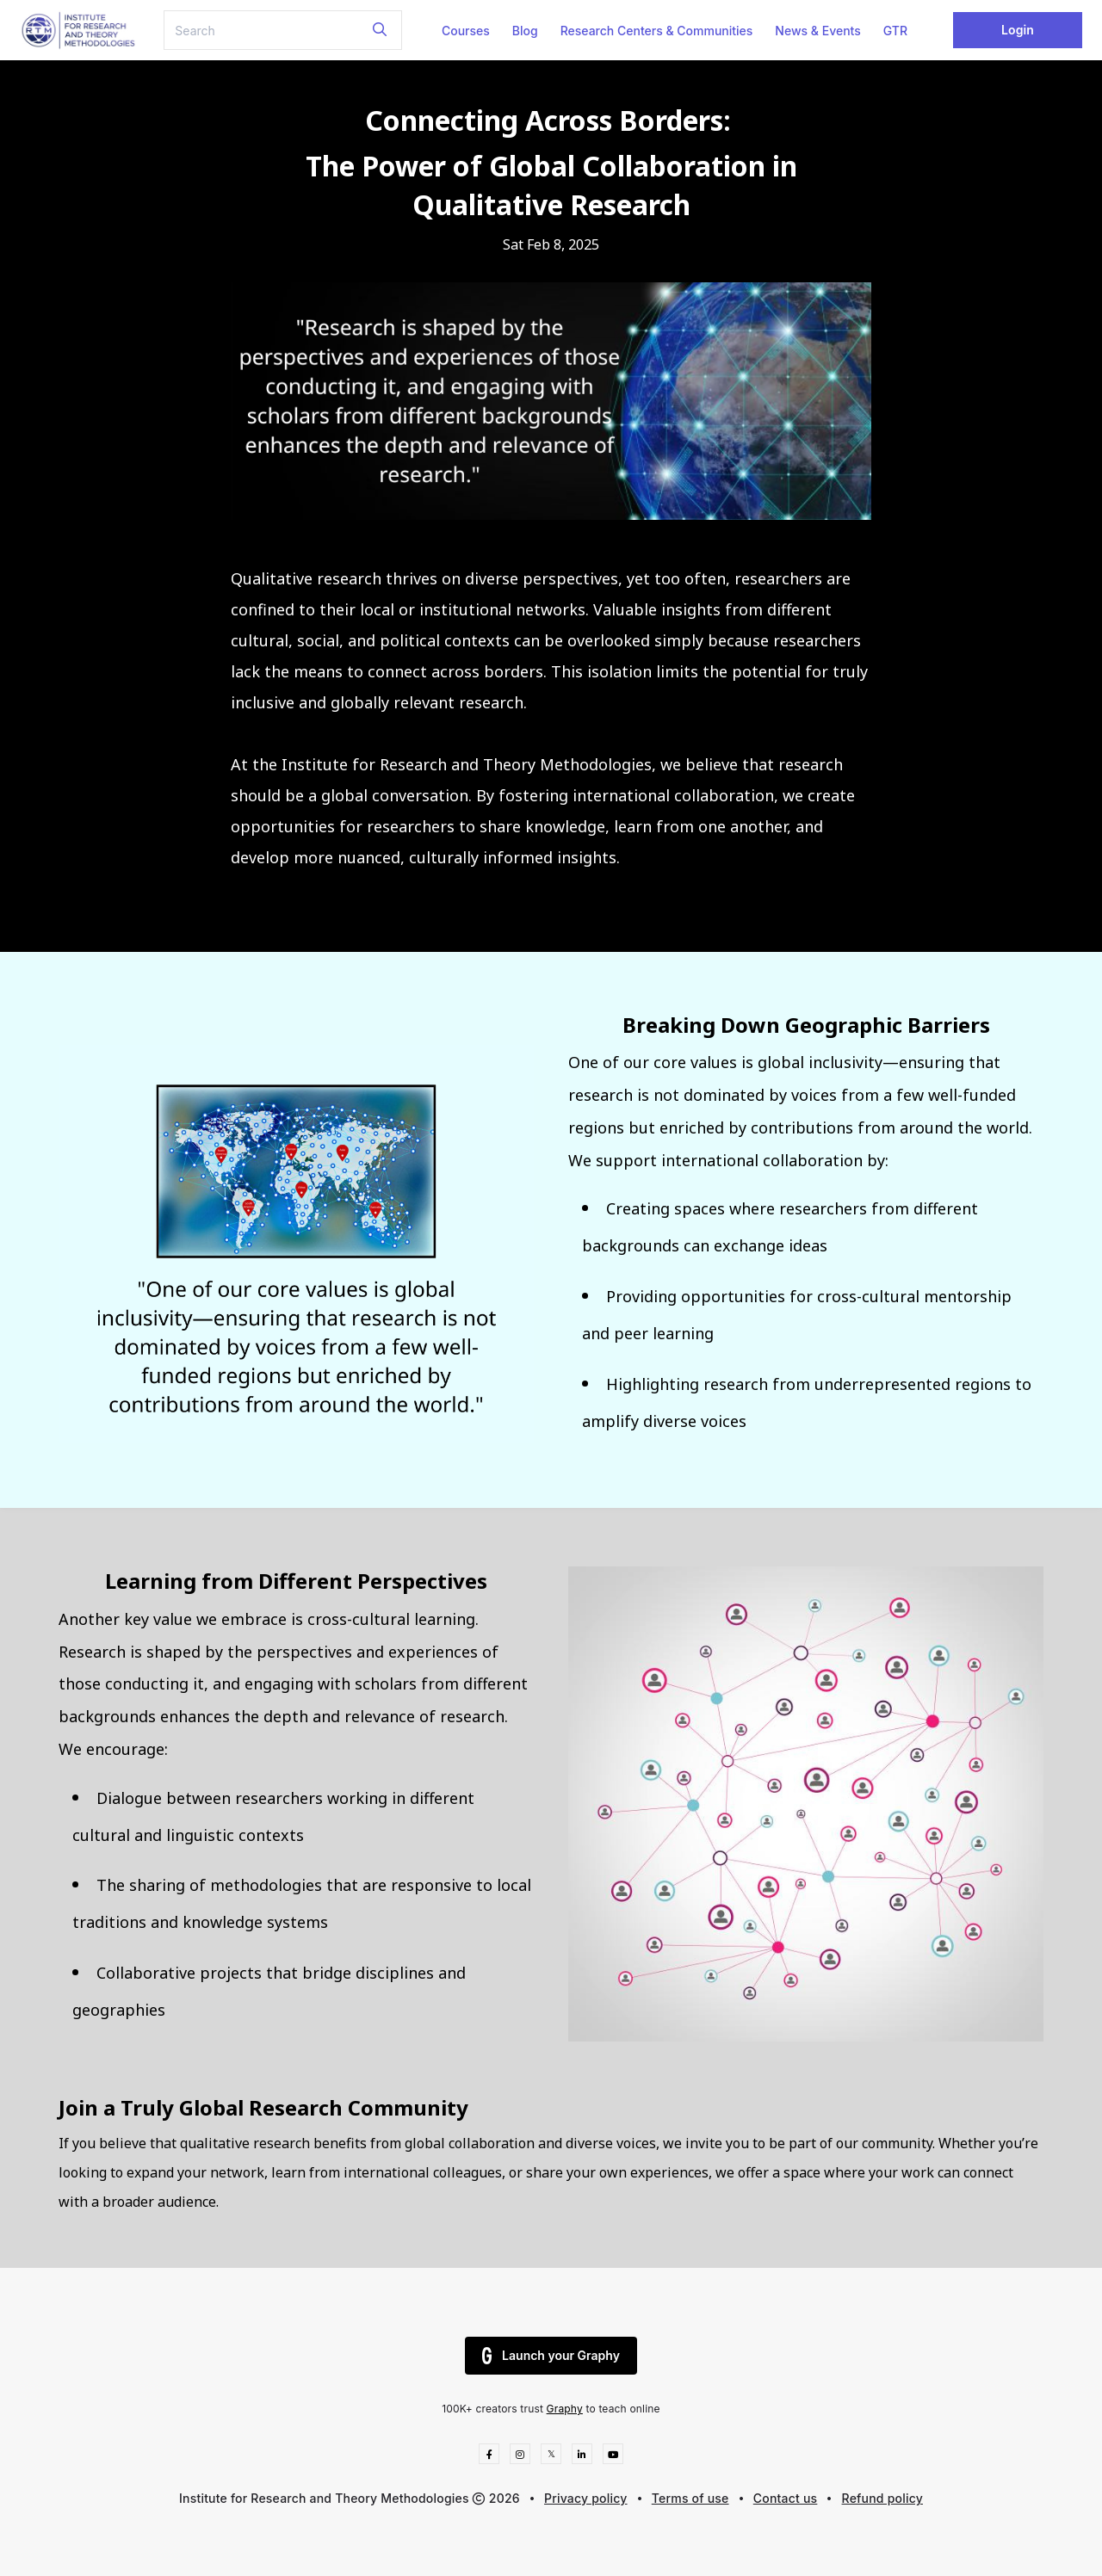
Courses (466, 30)
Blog (525, 30)
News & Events (817, 30)
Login (1017, 29)
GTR (895, 30)
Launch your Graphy (551, 2355)
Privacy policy (586, 2498)
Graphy (565, 2408)
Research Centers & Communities (656, 30)
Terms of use (690, 2498)
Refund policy (882, 2498)
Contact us (785, 2498)
